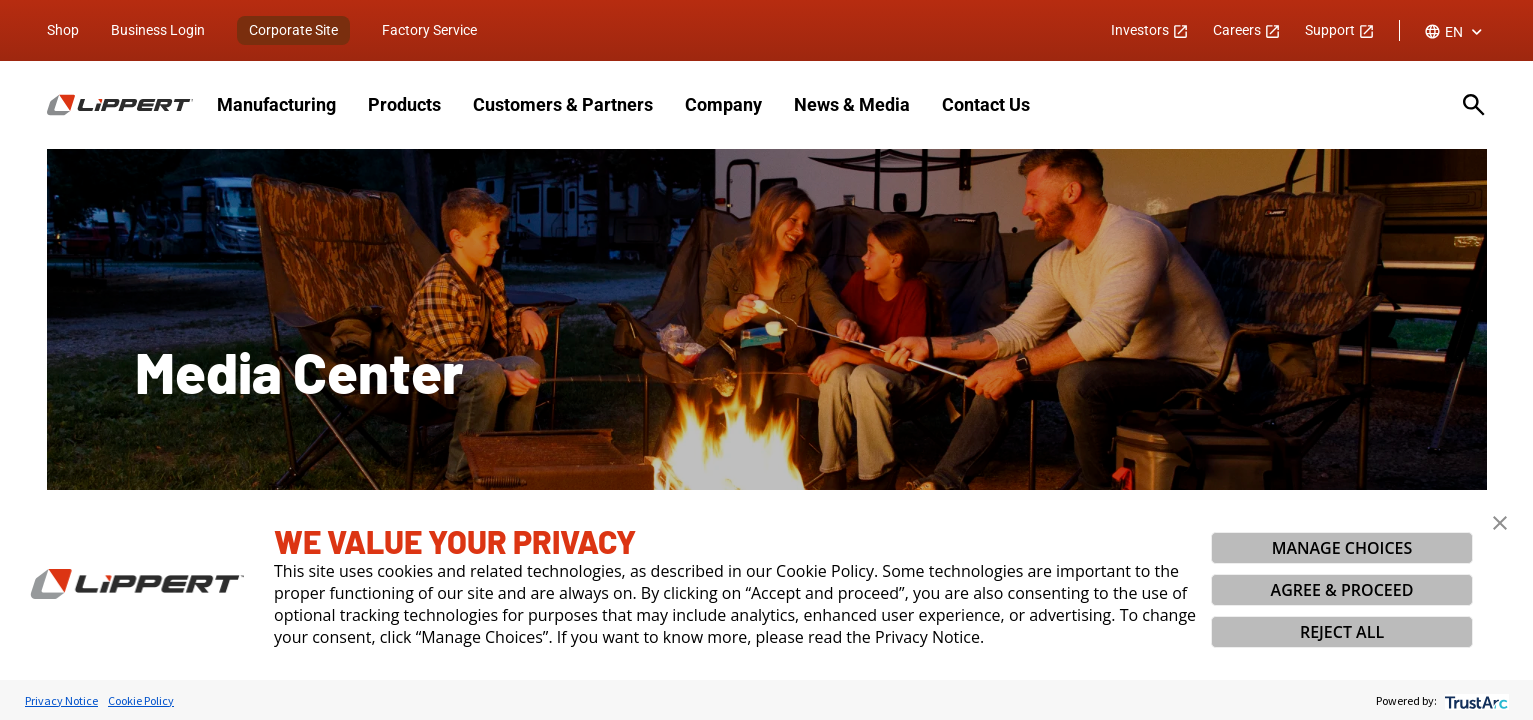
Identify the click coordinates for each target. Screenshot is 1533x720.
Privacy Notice (61, 700)
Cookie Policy (141, 700)
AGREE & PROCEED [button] (1342, 590)
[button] (1500, 523)
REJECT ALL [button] (1342, 632)
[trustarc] (1474, 700)
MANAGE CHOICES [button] (1342, 548)
